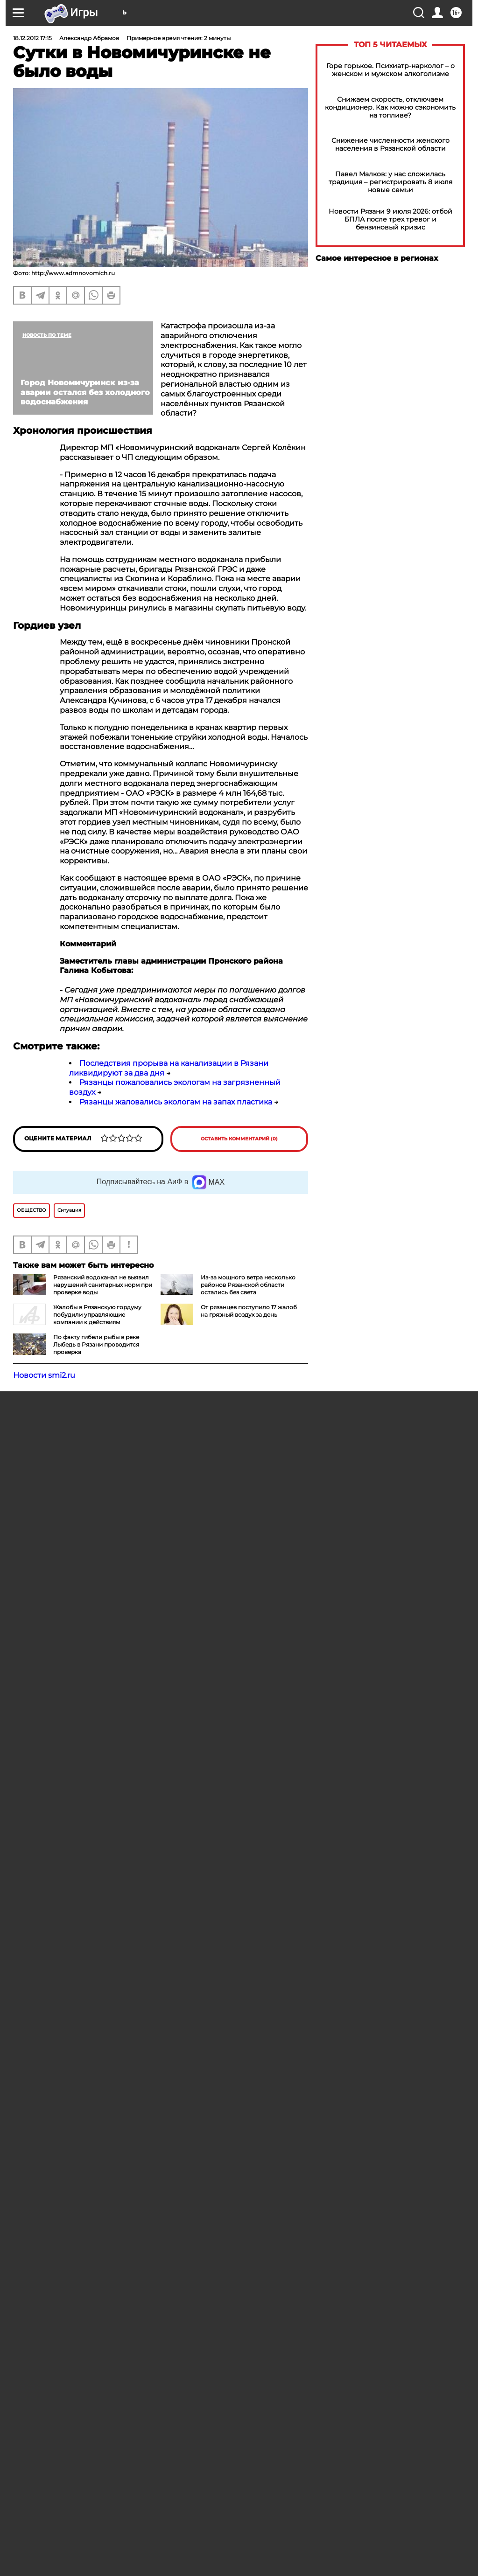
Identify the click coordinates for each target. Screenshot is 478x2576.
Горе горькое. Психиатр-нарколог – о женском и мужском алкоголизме (390, 70)
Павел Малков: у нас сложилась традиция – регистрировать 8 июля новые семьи (390, 182)
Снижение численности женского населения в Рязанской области (390, 145)
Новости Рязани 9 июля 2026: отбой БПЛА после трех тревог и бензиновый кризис (390, 219)
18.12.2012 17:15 (32, 38)
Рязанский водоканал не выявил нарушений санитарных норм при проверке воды (102, 1285)
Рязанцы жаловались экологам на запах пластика (175, 1101)
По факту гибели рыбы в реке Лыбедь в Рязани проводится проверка (96, 1344)
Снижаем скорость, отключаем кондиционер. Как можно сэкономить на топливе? (390, 107)
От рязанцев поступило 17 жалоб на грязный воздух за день (249, 1311)
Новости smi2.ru (44, 1375)
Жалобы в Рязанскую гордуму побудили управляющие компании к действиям (97, 1315)
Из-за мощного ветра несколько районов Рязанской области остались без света (248, 1285)
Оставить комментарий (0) (239, 1139)
